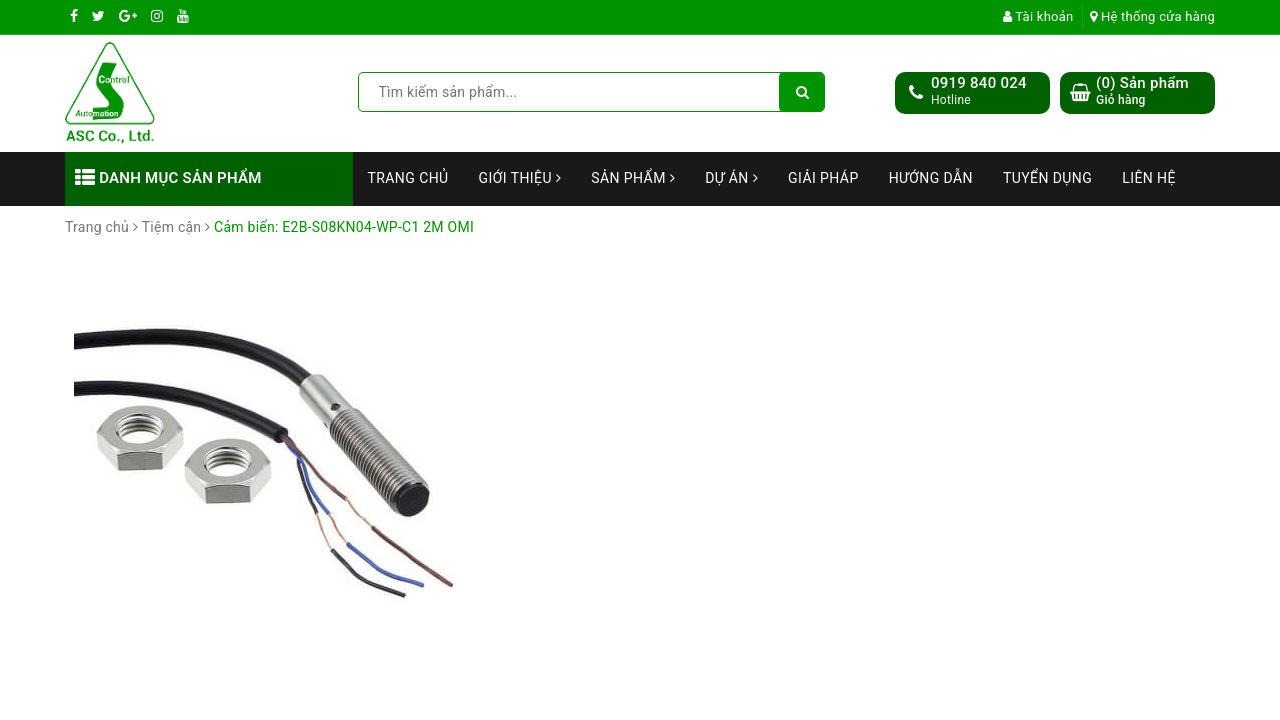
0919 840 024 (979, 83)
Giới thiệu (520, 178)
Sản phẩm (633, 178)
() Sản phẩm (1142, 91)
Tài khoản (1038, 16)
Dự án (731, 178)
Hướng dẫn (931, 178)
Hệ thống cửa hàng (1152, 16)
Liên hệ (1149, 178)
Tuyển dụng (1047, 178)
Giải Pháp (823, 178)
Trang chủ (408, 178)
